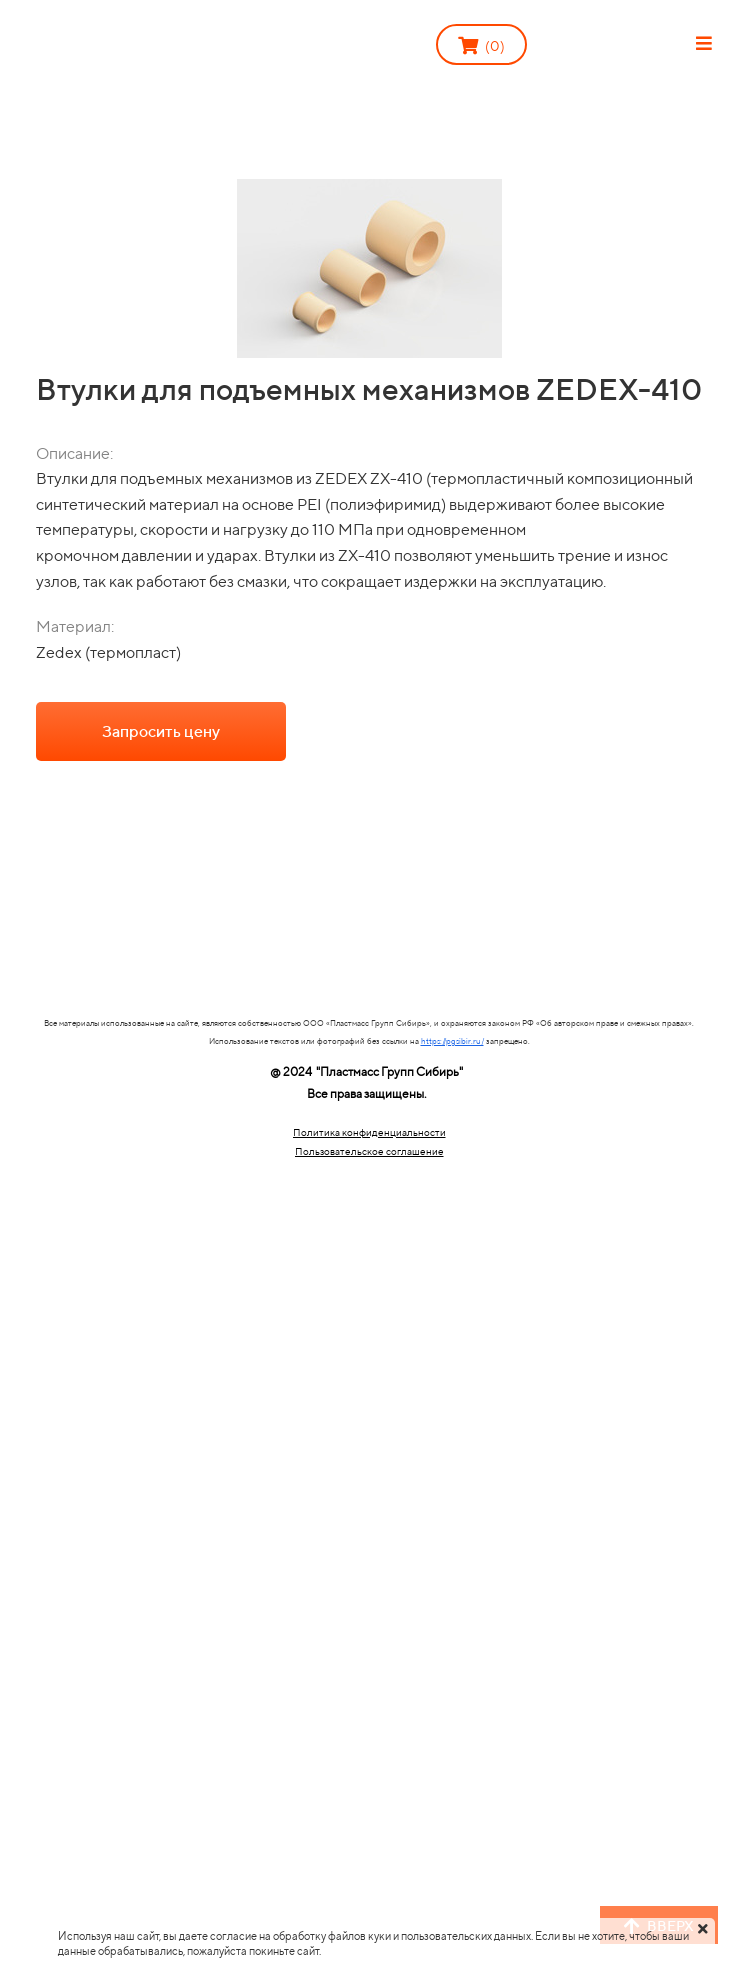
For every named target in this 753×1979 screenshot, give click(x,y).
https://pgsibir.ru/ (452, 1041)
